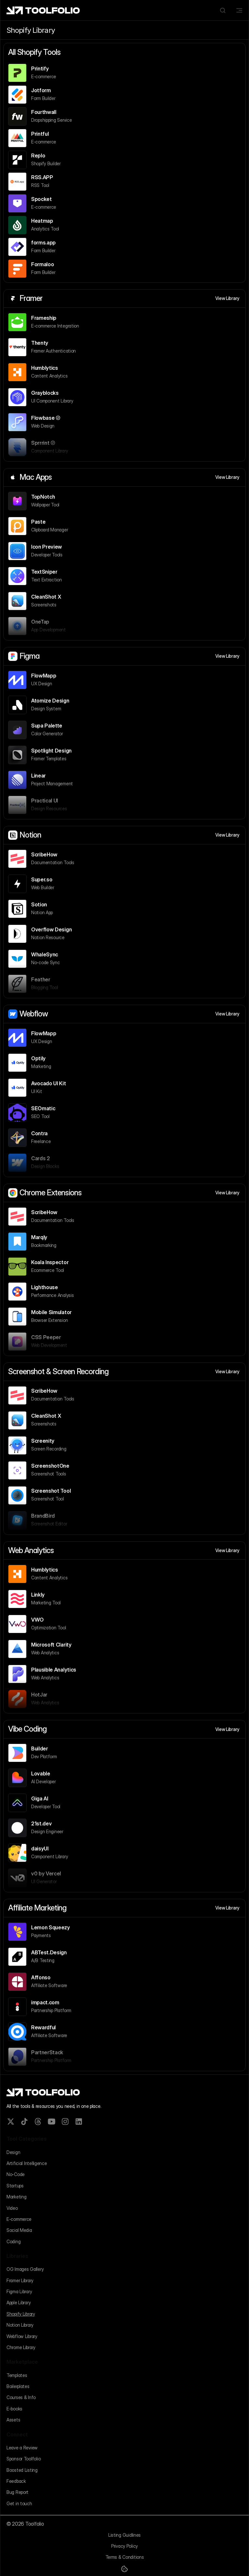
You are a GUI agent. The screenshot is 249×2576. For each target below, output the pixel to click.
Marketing (16, 2196)
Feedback (16, 2481)
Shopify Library (20, 2314)
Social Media (19, 2230)
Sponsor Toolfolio (23, 2458)
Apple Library (18, 2302)
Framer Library (19, 2280)
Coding (13, 2241)
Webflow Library (21, 2336)
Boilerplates (18, 2386)
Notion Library (19, 2325)
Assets (13, 2419)
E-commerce (18, 2219)
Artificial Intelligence (26, 2163)
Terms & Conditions (124, 2557)
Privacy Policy (124, 2546)
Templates (16, 2375)
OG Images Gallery (24, 2269)
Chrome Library (20, 2347)
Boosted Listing (22, 2470)
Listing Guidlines (124, 2535)
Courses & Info (21, 2397)
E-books (14, 2408)
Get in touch (19, 2503)
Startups (15, 2185)
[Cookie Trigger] (124, 2569)
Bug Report (17, 2492)
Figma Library (19, 2291)
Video (12, 2208)
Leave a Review (22, 2447)
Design (13, 2152)
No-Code (15, 2174)
